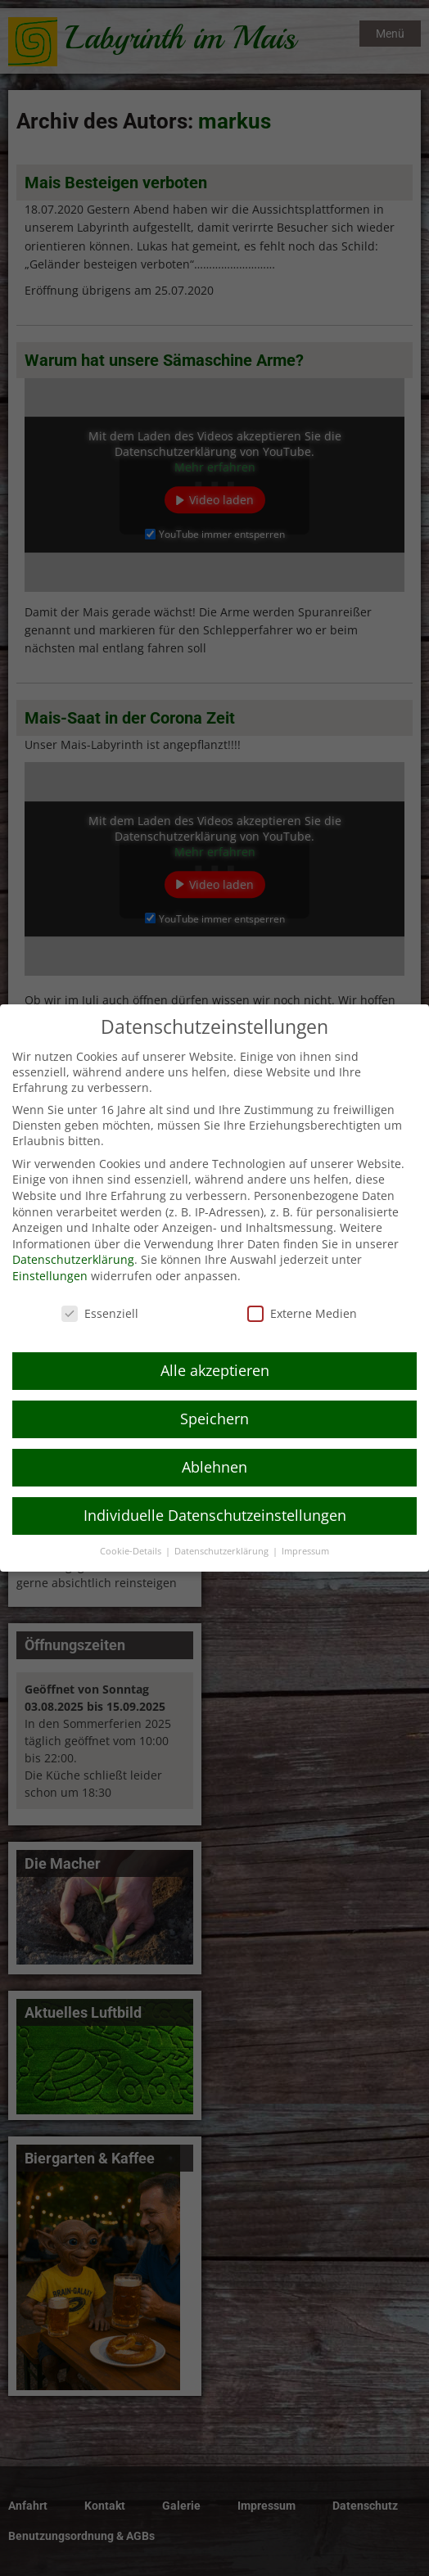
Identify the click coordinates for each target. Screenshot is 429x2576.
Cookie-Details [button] (132, 1532)
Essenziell (99, 1294)
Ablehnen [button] (214, 1448)
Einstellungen (50, 1256)
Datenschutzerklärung (73, 1240)
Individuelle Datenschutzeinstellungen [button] (215, 1496)
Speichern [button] (214, 1400)
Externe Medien (302, 1294)
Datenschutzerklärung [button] (222, 1532)
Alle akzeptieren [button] (214, 1351)
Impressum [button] (305, 1532)
